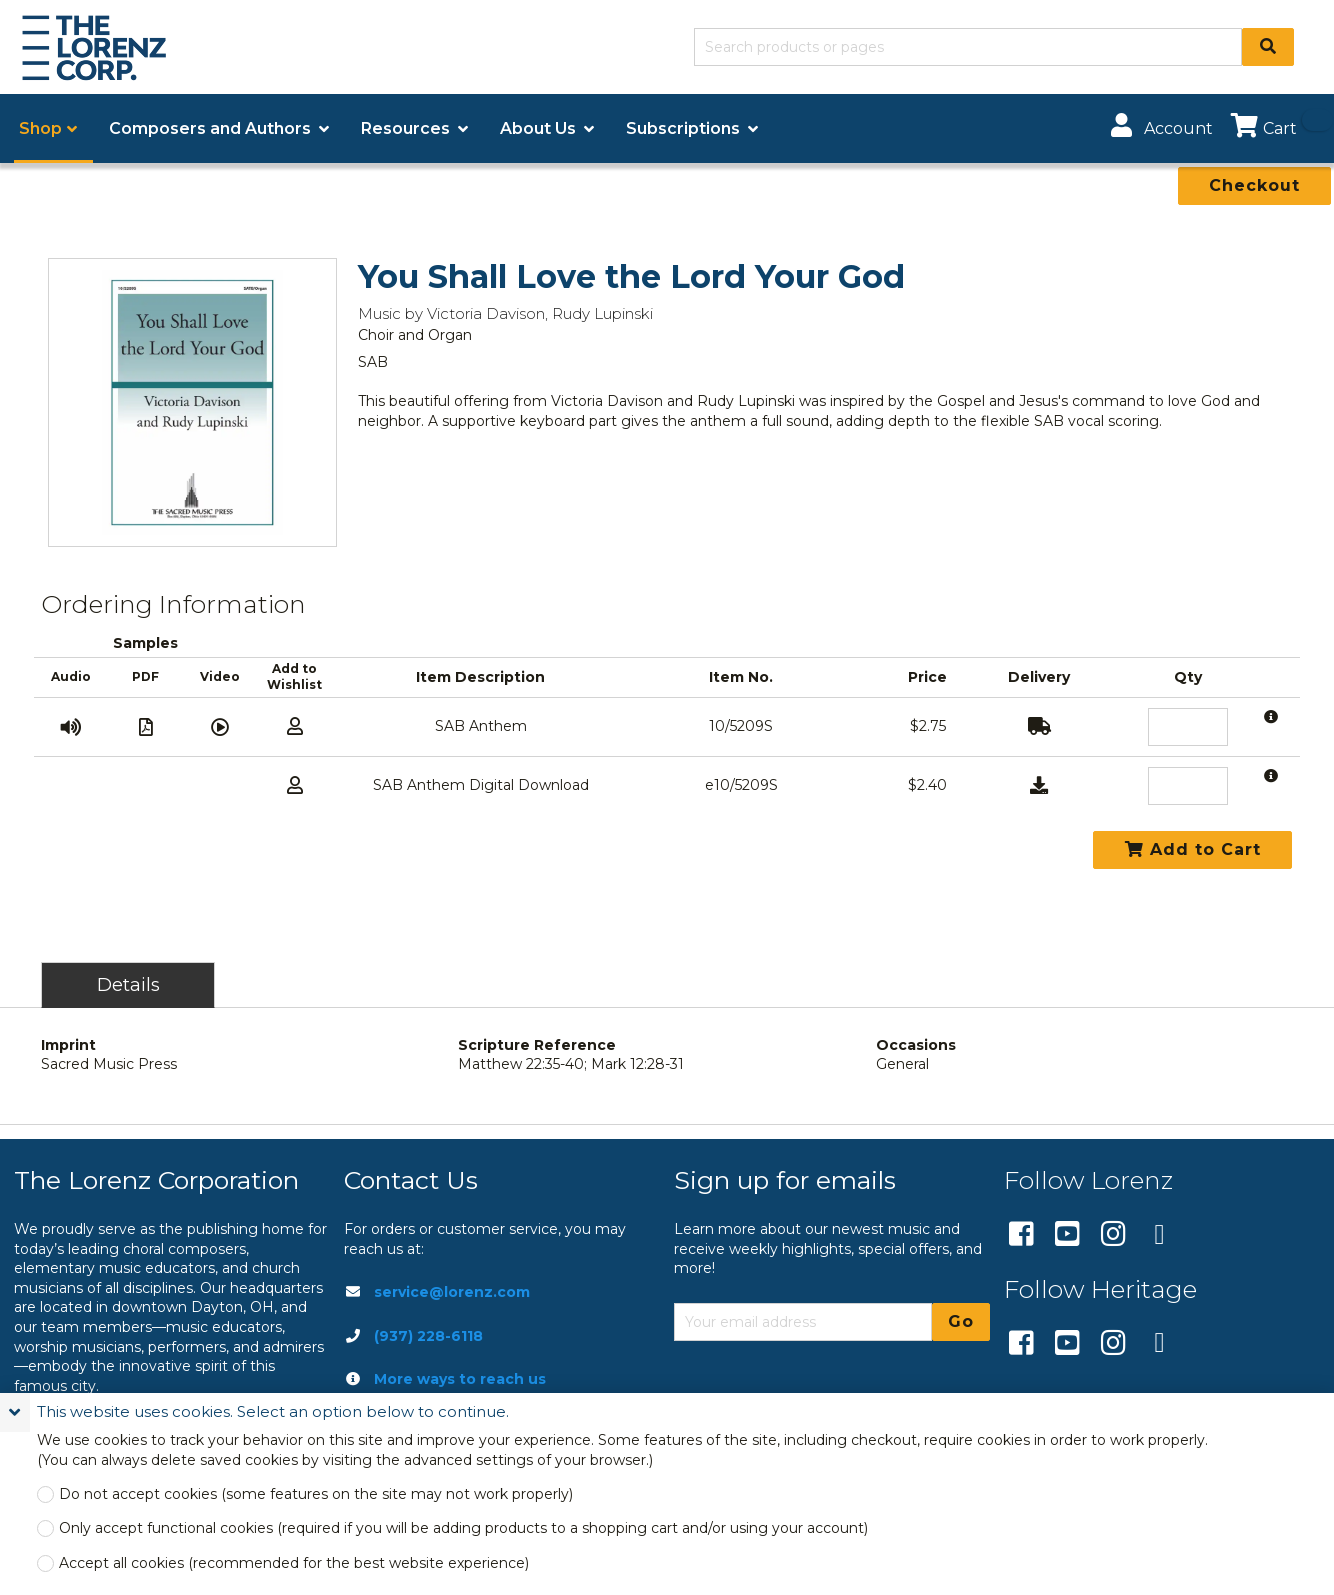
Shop (40, 128)
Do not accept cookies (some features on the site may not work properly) (316, 1494)
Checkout (1254, 185)
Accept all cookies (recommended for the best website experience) (294, 1563)
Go (961, 1321)
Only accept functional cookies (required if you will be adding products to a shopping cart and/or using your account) (463, 1528)
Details (128, 984)
